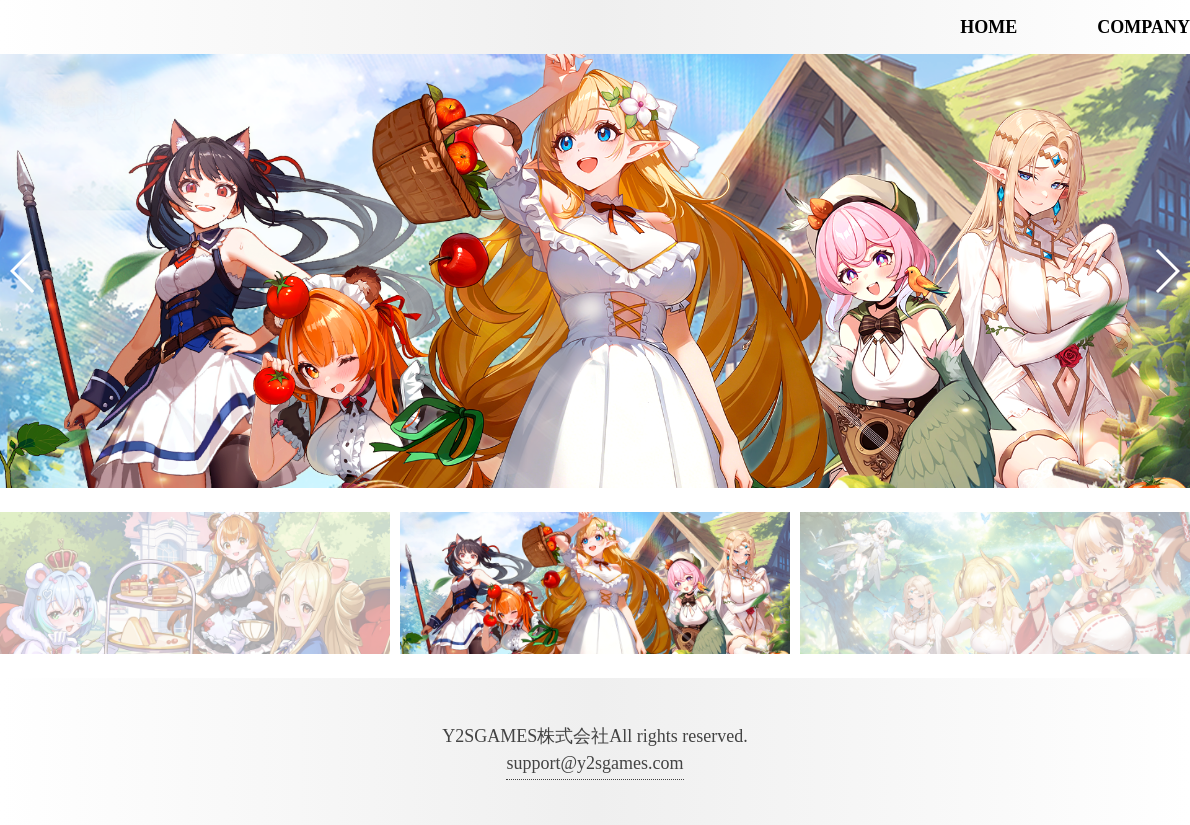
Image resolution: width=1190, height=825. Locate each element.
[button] (23, 271)
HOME (988, 27)
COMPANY (1143, 27)
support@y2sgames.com (594, 763)
